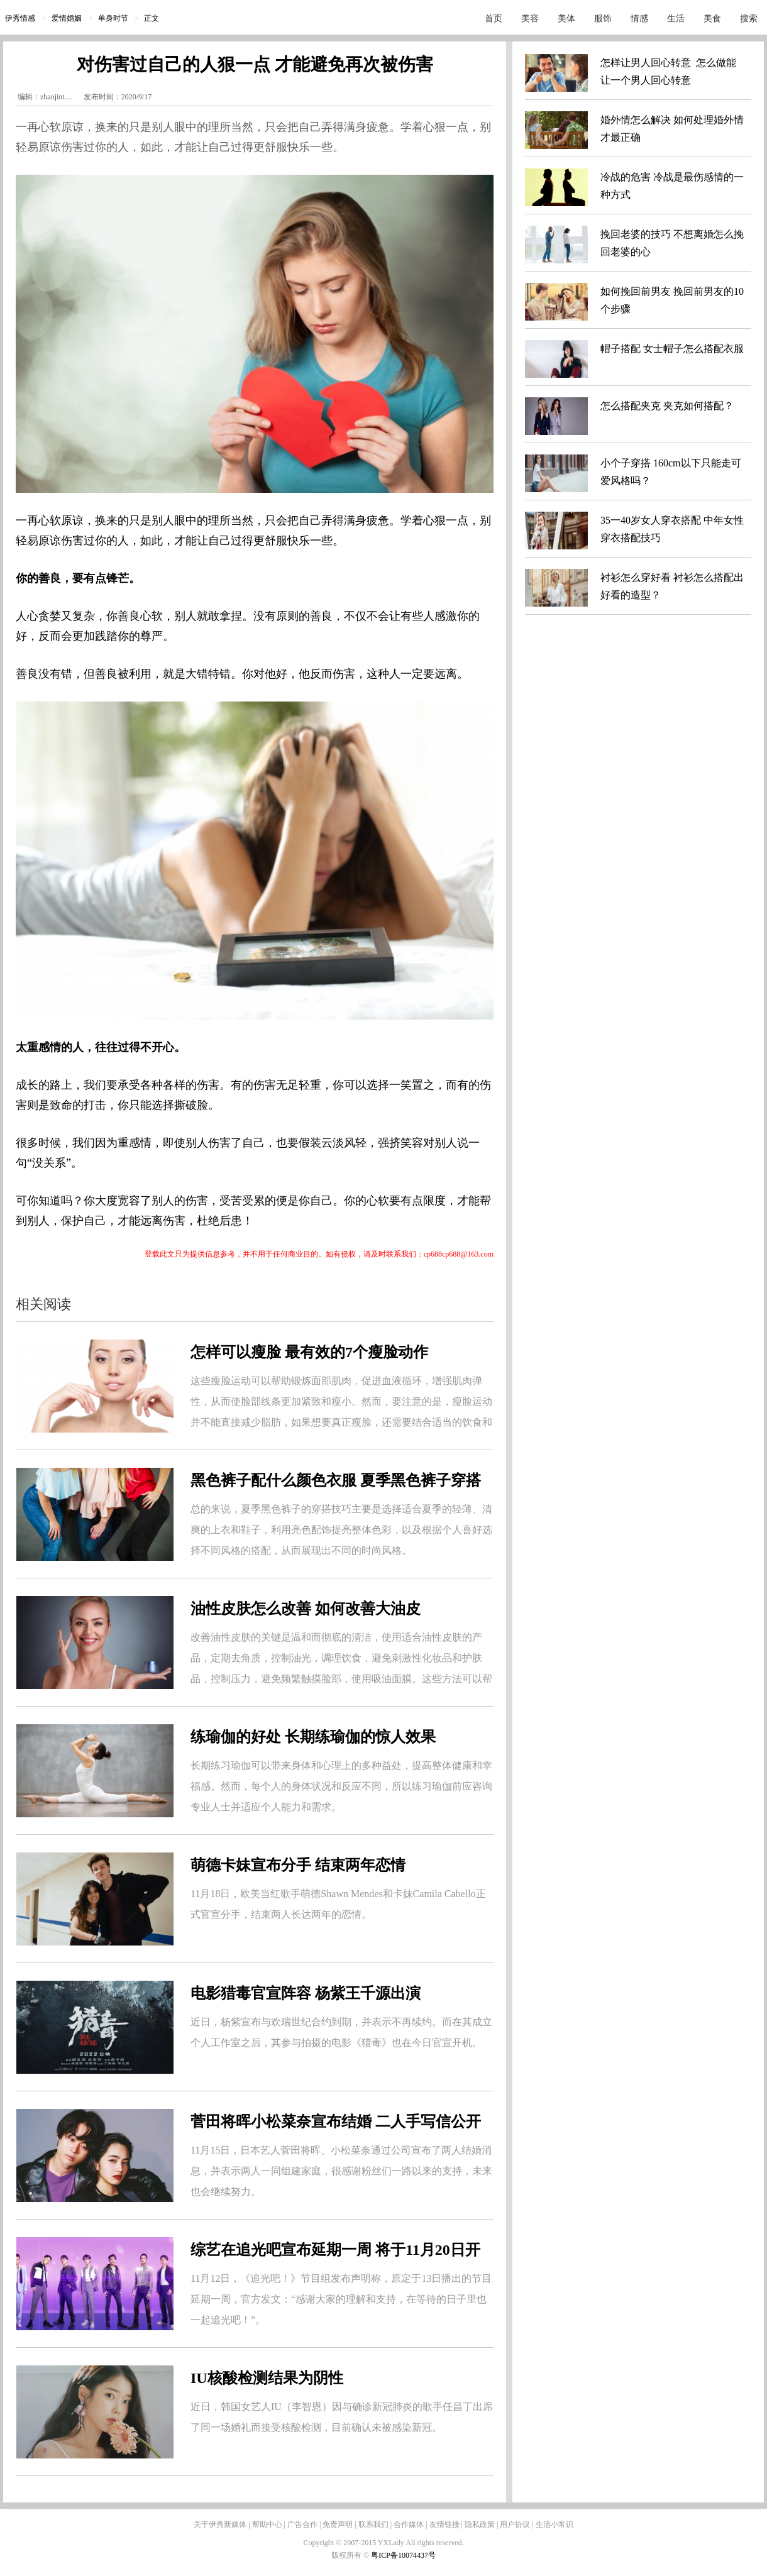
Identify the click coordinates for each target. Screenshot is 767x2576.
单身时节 (113, 18)
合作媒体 (409, 2524)
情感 (639, 18)
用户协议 (515, 2524)
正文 (151, 18)
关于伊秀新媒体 (220, 2524)
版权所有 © (351, 2555)
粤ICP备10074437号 (403, 2555)
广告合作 (302, 2524)
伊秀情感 (20, 18)
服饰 (603, 18)
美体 (566, 18)
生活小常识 (554, 2524)
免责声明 (338, 2524)
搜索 (749, 18)
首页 (493, 18)
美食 (712, 18)
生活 (676, 18)
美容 (530, 18)
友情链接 (444, 2524)
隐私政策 (480, 2524)
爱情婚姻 (67, 18)
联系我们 (373, 2524)
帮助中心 (267, 2524)
